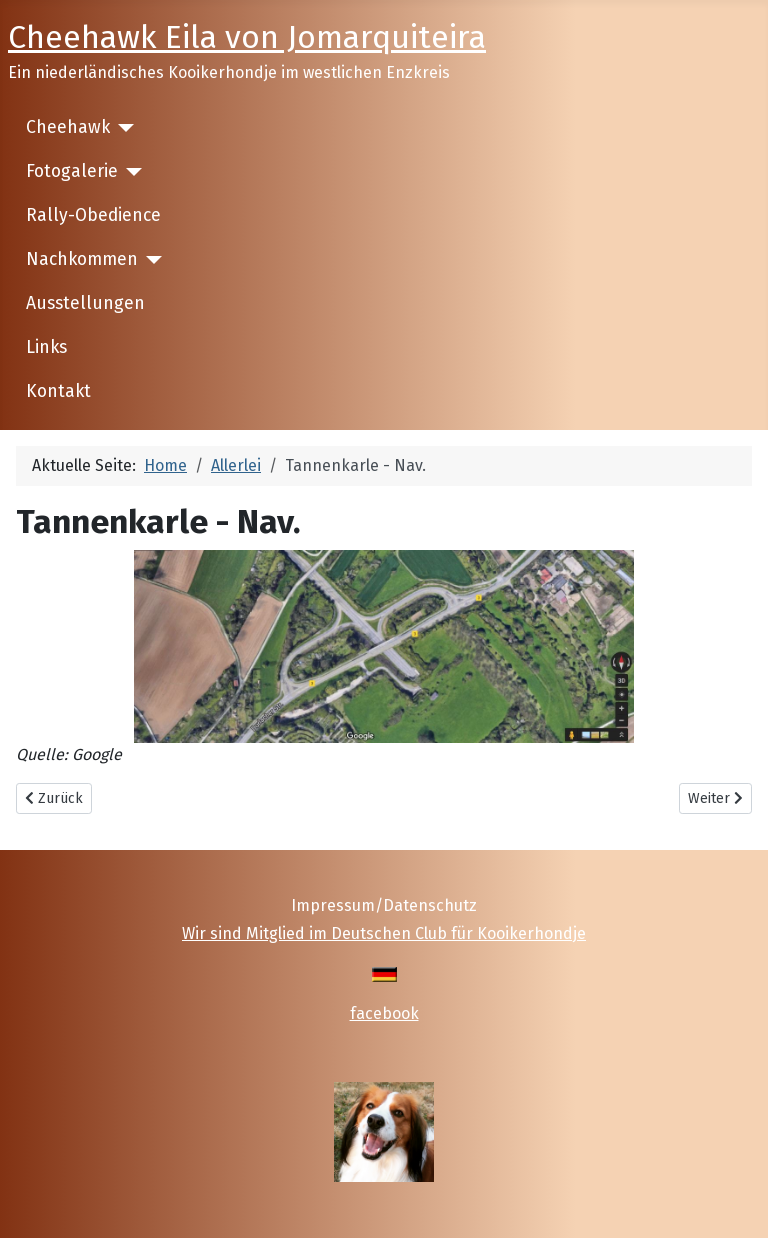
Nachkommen (82, 259)
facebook (384, 1013)
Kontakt (58, 391)
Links (46, 347)
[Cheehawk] (122, 128)
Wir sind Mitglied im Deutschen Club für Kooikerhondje (384, 933)
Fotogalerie (72, 171)
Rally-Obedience (93, 215)
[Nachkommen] (150, 260)
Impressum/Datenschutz (384, 905)
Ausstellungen (85, 303)
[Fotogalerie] (130, 172)
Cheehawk (68, 127)
